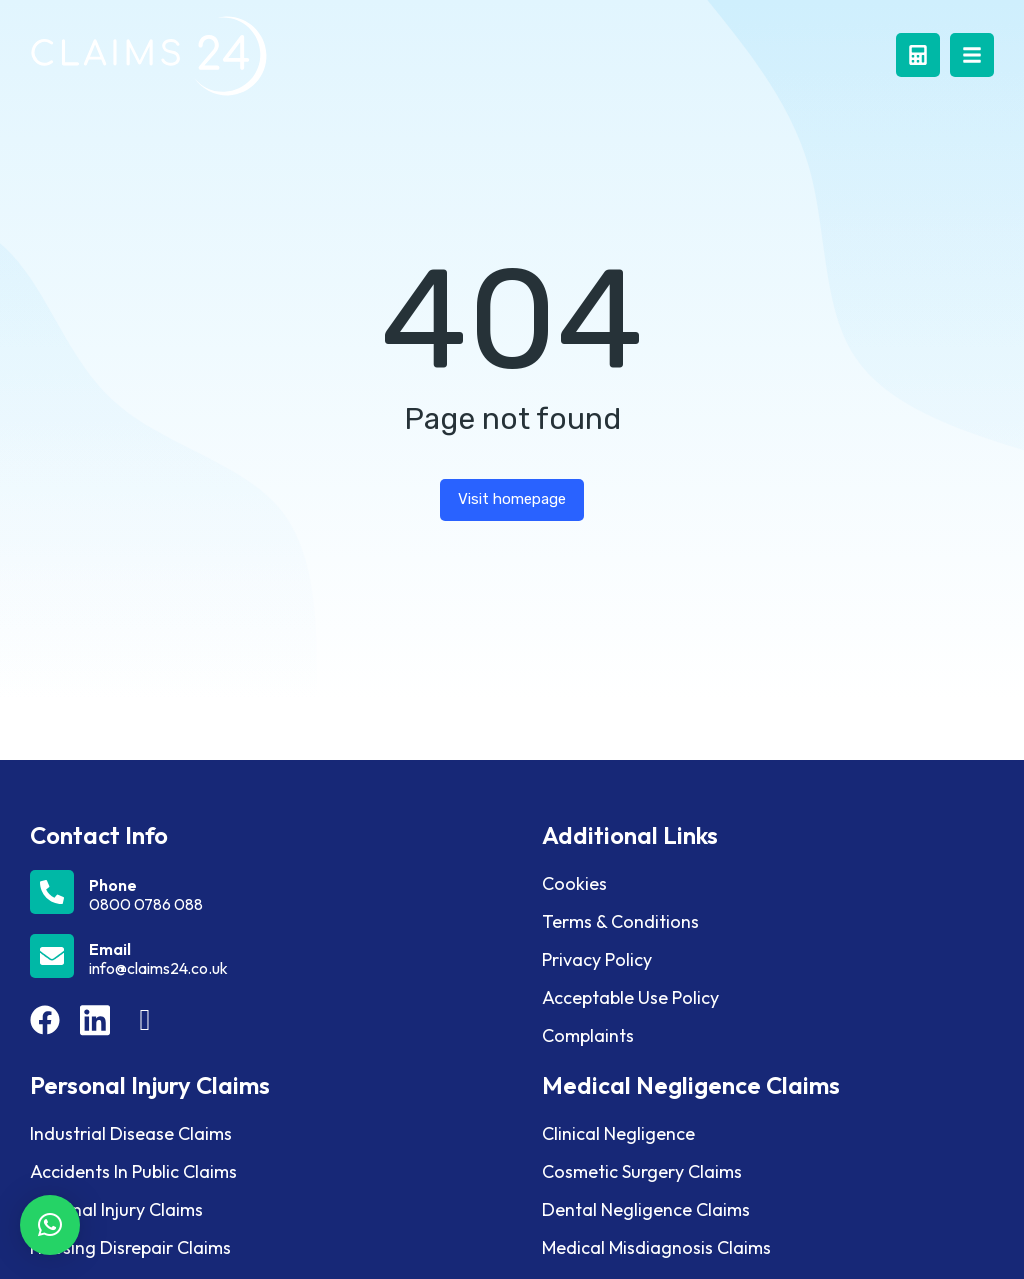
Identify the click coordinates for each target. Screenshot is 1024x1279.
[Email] (271, 956)
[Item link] (45, 1020)
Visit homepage (512, 499)
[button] (50, 1225)
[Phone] (271, 892)
